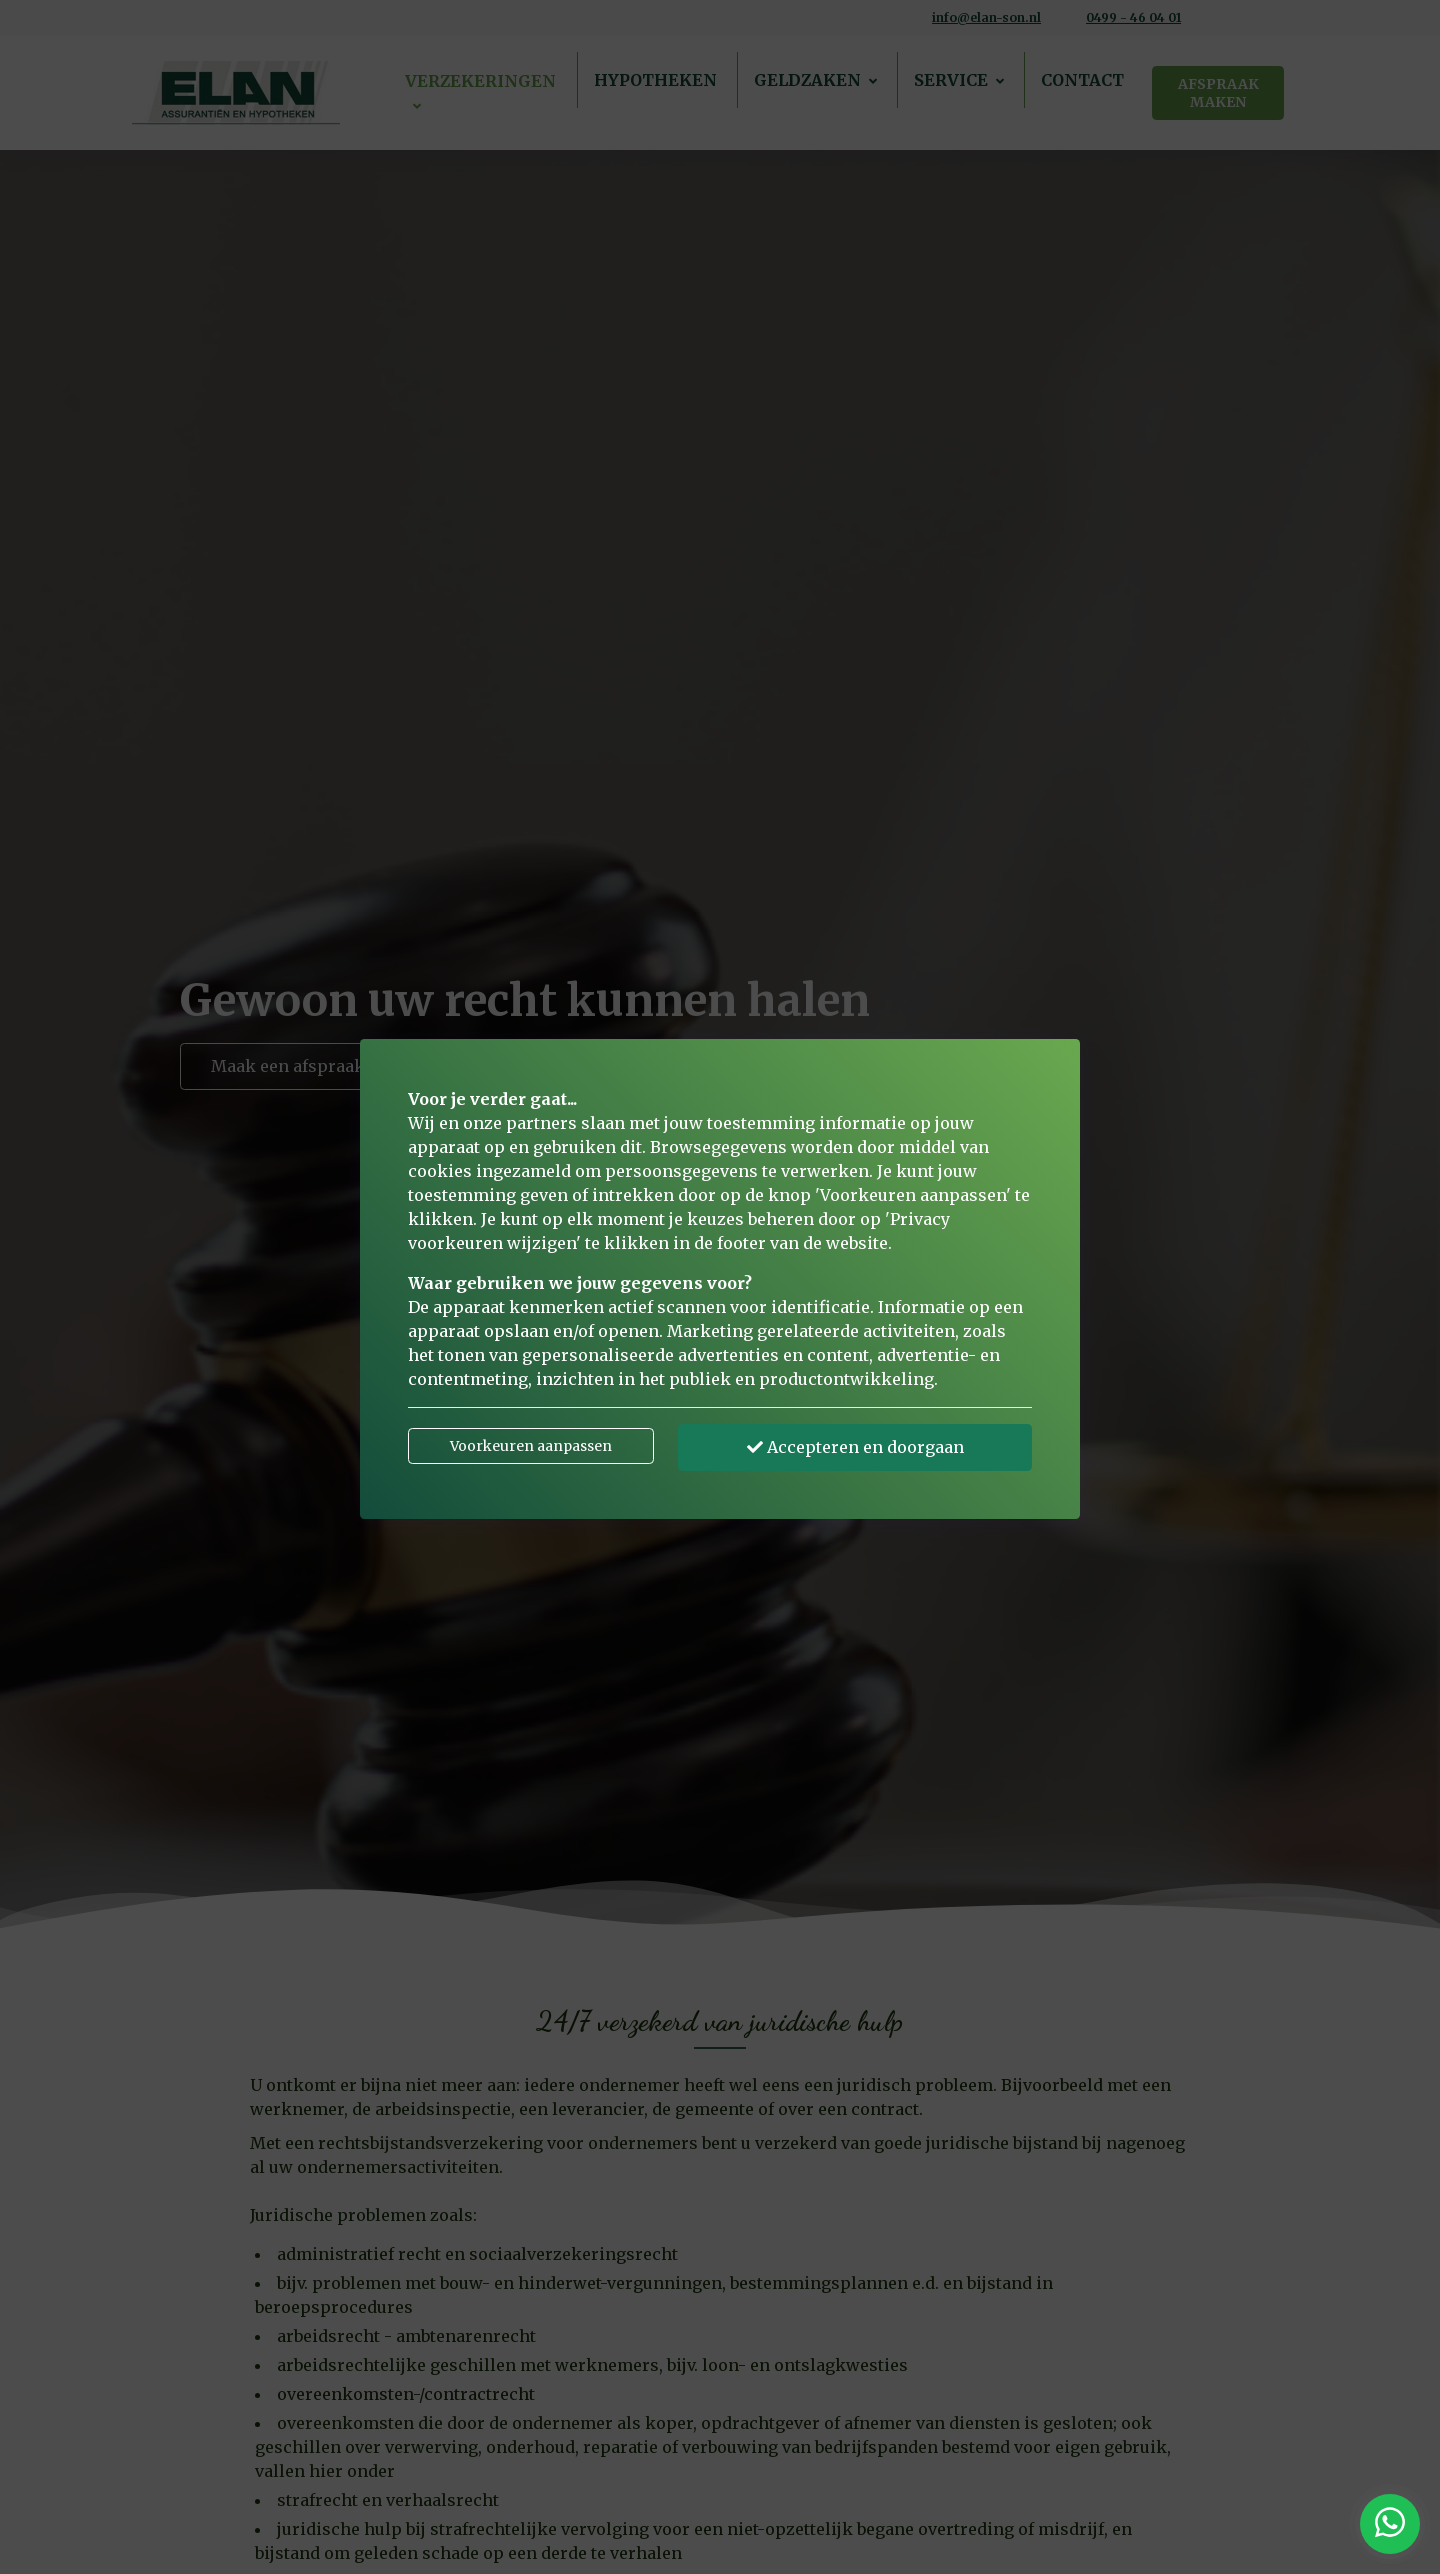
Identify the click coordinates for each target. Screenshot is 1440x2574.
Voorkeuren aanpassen (531, 1446)
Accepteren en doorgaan (855, 1447)
